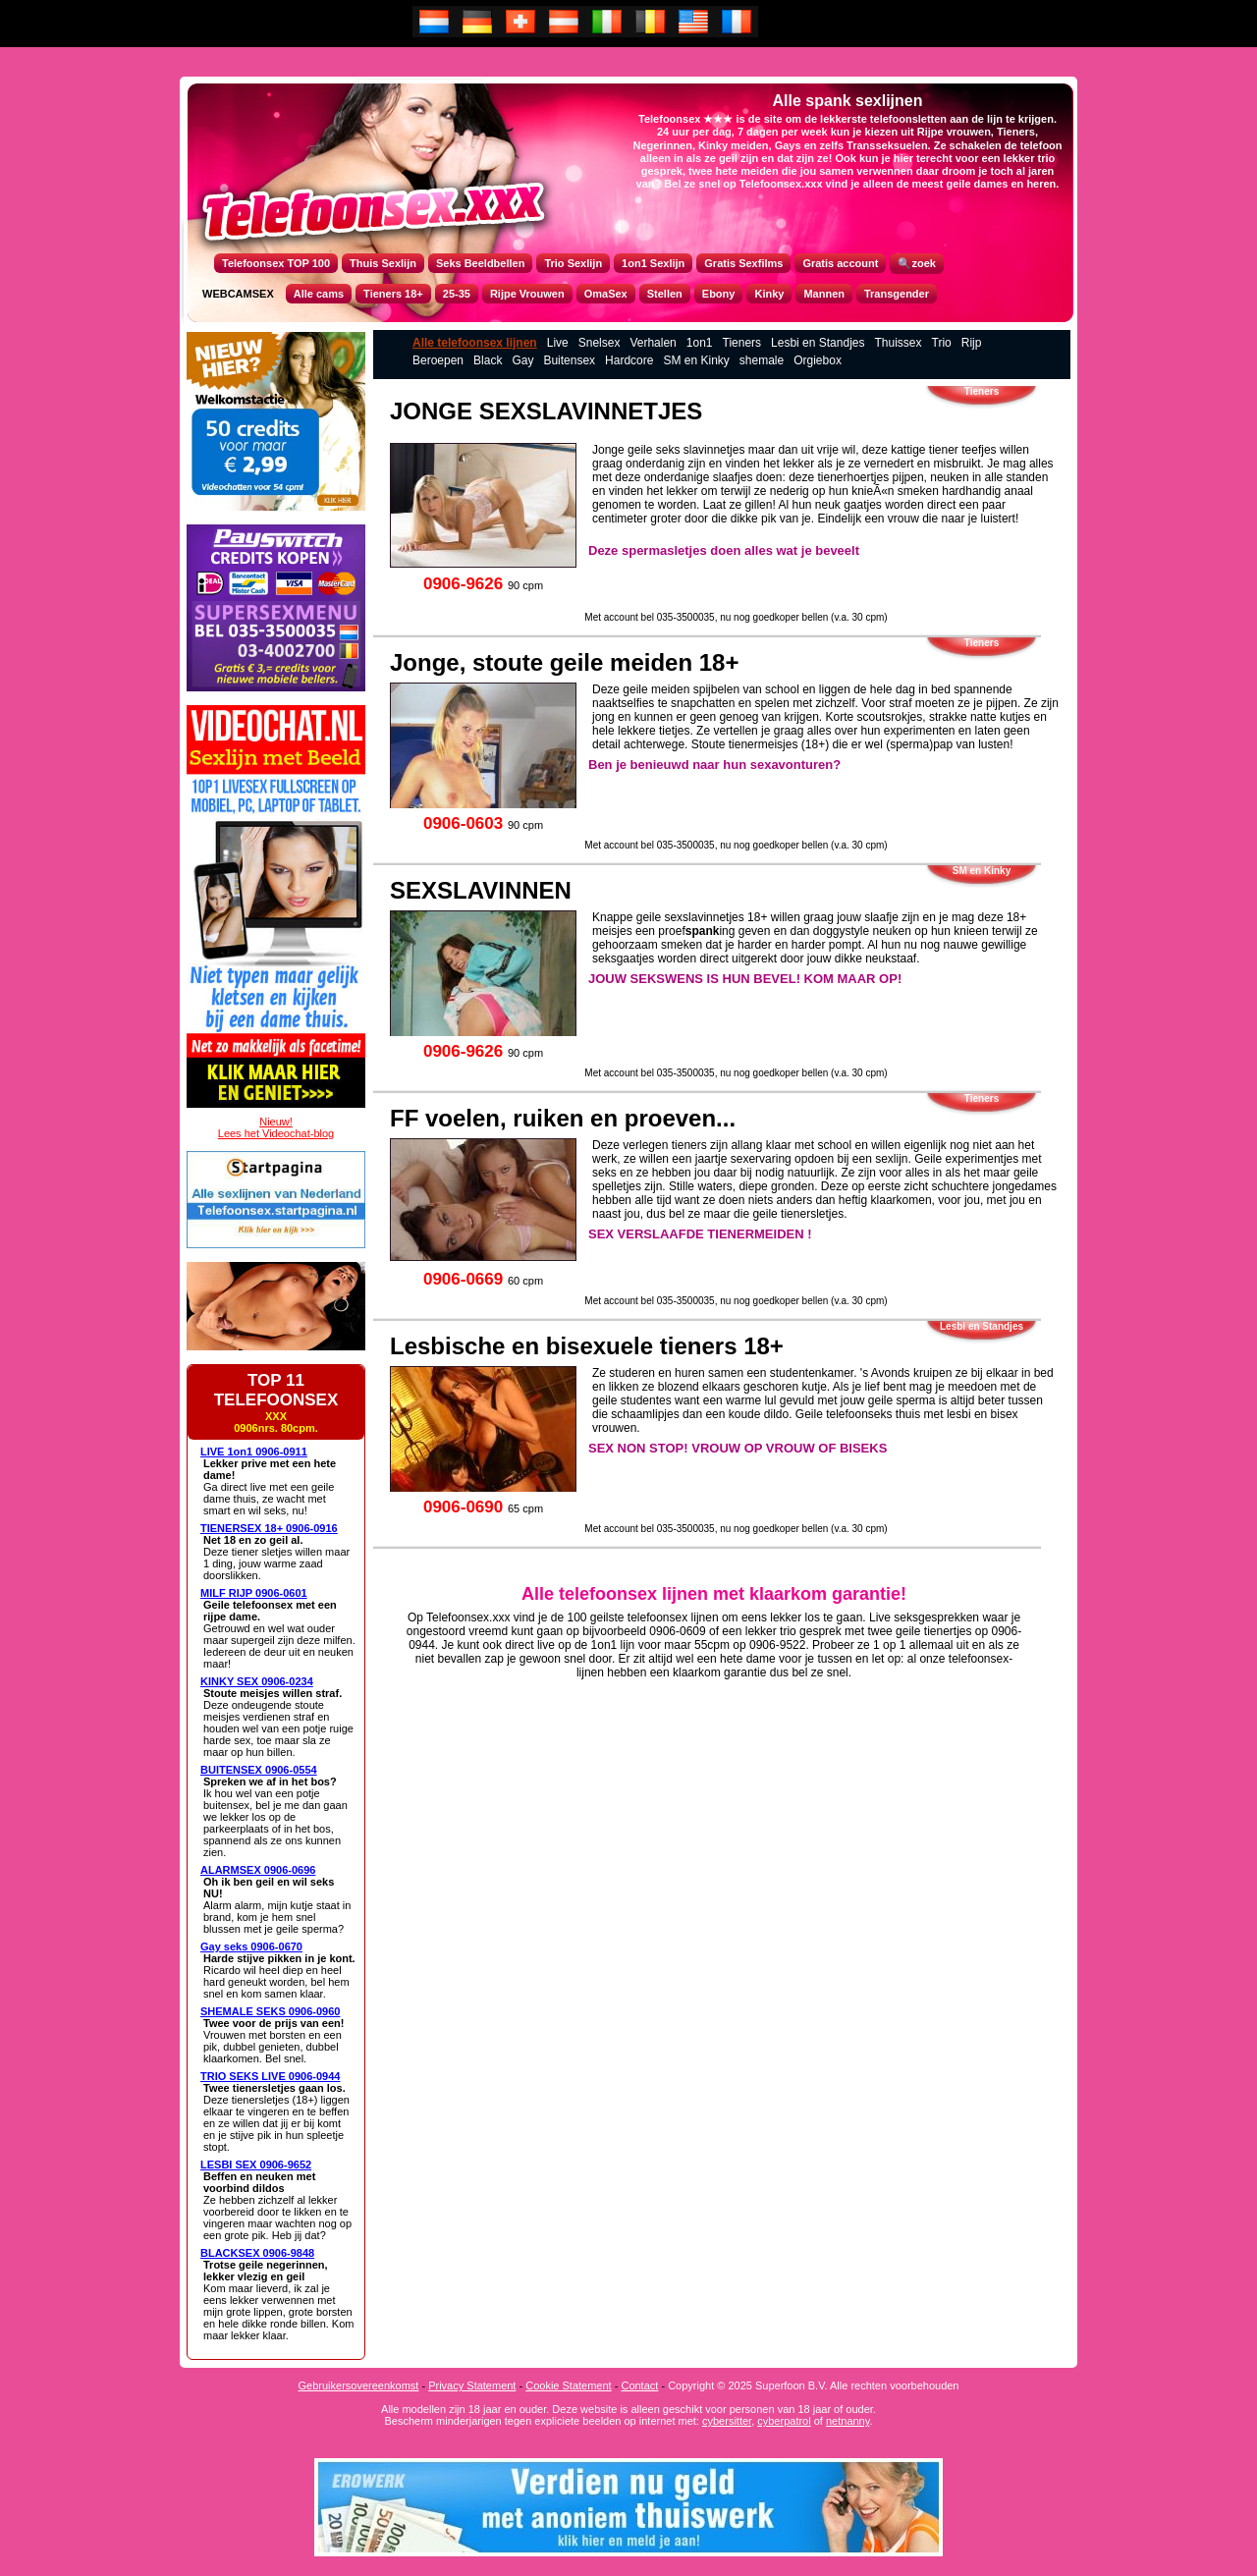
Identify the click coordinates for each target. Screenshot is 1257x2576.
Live (558, 343)
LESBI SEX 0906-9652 (255, 2164)
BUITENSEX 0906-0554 (258, 1770)
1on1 (699, 343)
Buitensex (569, 360)
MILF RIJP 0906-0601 (253, 1593)
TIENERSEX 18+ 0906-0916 (269, 1528)
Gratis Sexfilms (743, 263)
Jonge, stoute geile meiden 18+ (564, 662)
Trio (942, 343)
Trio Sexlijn (573, 263)
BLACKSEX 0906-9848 (257, 2253)
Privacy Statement (472, 2385)
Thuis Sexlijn (383, 263)
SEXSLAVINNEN (481, 890)
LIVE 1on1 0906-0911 (253, 1451)
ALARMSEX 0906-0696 (257, 1870)
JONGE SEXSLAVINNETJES (546, 411)
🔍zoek (916, 263)
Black (487, 360)
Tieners (742, 343)
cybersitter (726, 2421)
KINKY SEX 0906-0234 (256, 1681)
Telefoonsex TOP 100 (276, 263)
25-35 (456, 294)
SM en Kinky (696, 360)
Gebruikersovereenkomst (359, 2385)
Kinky (769, 294)
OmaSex (606, 294)
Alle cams (319, 294)
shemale (761, 360)
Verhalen (652, 343)
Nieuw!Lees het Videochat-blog (276, 1127)
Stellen (665, 294)
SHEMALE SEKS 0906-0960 (270, 2011)
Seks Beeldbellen (480, 263)
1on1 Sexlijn (653, 263)
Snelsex (599, 343)
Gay (522, 360)
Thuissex (897, 343)
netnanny (847, 2421)
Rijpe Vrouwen (527, 294)
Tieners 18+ (393, 294)
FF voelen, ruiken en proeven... (563, 1118)
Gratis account (840, 263)
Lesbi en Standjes (817, 343)
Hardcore (629, 360)
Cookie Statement (568, 2385)
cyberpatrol (783, 2421)
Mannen (824, 294)
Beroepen (438, 360)
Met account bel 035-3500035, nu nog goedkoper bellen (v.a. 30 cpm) (735, 617)
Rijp (971, 343)
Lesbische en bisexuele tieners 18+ (587, 1346)
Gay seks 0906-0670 (251, 1946)
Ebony (719, 294)
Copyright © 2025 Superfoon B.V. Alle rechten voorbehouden (813, 2385)
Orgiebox (817, 360)
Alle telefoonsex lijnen (474, 343)
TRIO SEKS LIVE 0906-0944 (270, 2076)
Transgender (896, 294)
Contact (639, 2385)
